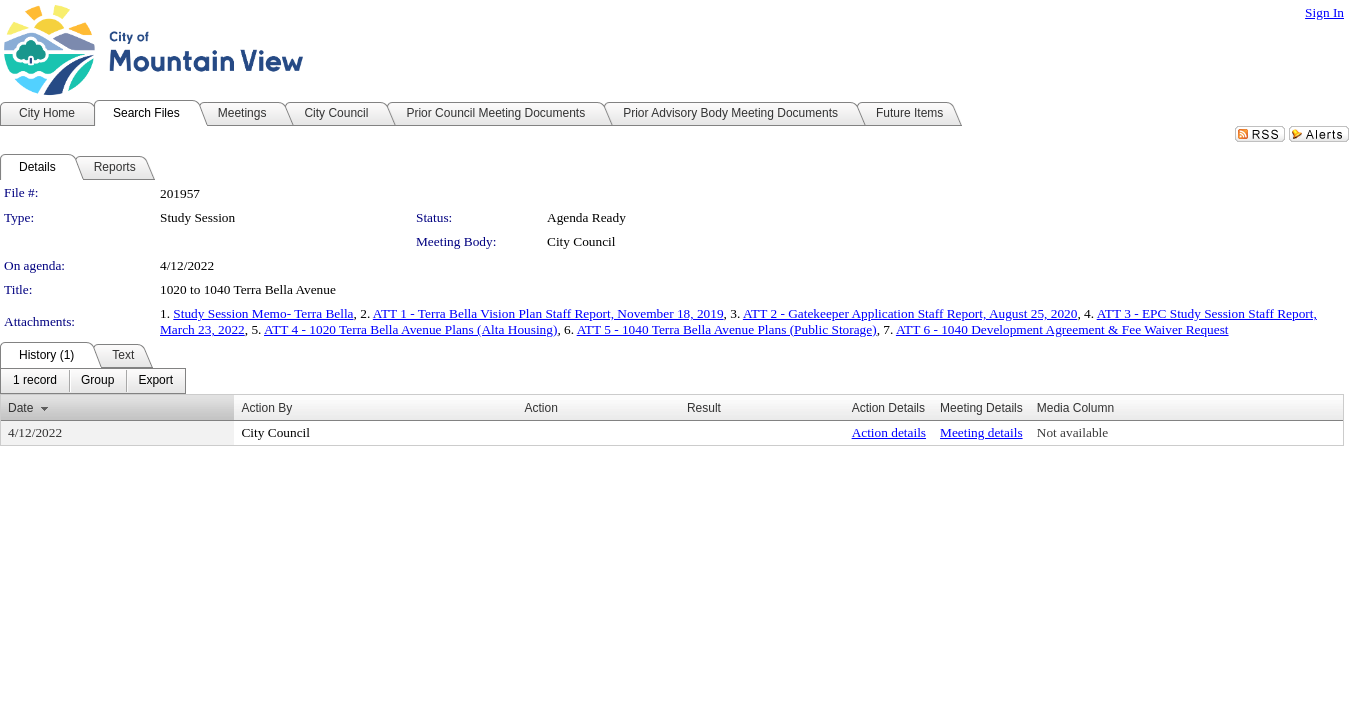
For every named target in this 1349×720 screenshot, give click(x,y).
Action (540, 408)
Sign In (1324, 12)
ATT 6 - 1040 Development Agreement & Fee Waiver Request (1062, 329)
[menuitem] (35, 381)
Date (20, 408)
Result (704, 408)
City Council (581, 241)
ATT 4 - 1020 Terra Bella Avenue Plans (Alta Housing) (410, 329)
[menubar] (93, 381)
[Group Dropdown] (97, 381)
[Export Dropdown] (155, 381)
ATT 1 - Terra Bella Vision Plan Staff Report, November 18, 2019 (548, 313)
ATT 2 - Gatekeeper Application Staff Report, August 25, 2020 (910, 313)
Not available (1072, 432)
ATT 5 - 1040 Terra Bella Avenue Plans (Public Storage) (727, 329)
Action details (889, 432)
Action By (266, 408)
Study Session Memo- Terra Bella (263, 313)
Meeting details (981, 432)
